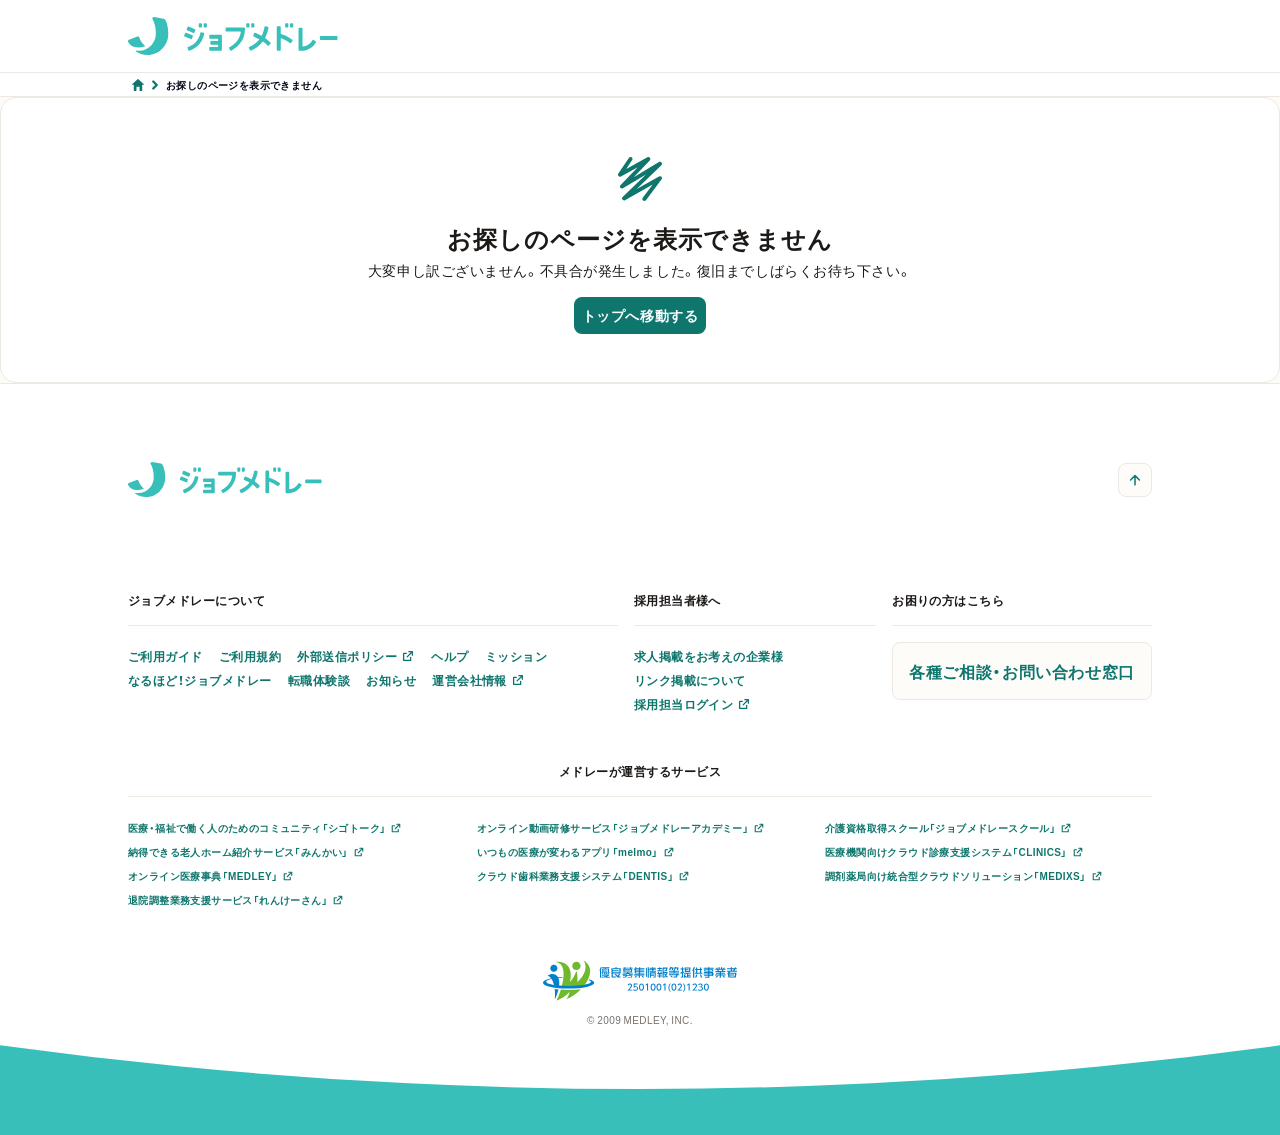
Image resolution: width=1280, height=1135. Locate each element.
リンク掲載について (690, 680)
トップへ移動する (640, 315)
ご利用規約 (250, 656)
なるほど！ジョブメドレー (200, 680)
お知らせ (391, 680)
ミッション (516, 656)
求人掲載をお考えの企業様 (709, 656)
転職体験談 (319, 680)
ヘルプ (449, 656)
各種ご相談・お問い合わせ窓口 (1022, 671)
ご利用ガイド (165, 656)
